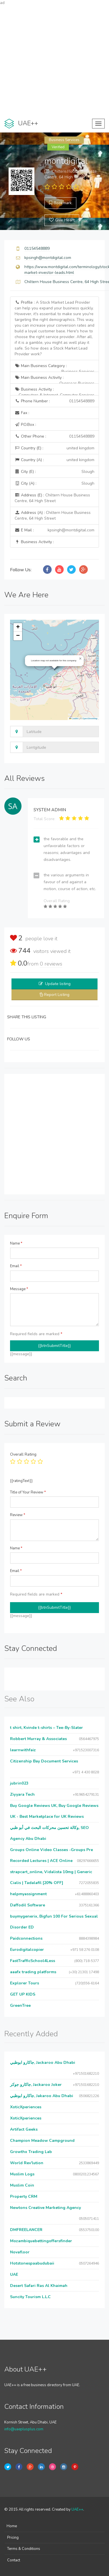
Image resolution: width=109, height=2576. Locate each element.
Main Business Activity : (54, 379)
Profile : (54, 328)
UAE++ (77, 2509)
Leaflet (73, 718)
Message (19, 1289)
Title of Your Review (28, 1492)
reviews (51, 963)
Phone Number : (54, 401)
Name (16, 1243)
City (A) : (54, 483)
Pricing (13, 2537)
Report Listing (56, 994)
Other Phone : (54, 436)
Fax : (22, 413)
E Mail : (54, 530)
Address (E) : (52, 498)
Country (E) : (54, 448)
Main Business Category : (54, 367)
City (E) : (54, 472)
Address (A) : (53, 515)
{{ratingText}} (21, 1480)
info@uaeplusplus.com (23, 2429)
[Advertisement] (54, 60)
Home (12, 2526)
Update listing (58, 983)
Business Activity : (54, 391)
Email (16, 1266)
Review (17, 1515)
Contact (13, 2560)
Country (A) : (54, 460)
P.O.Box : (25, 424)
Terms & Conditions (23, 2548)
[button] (80, 658)
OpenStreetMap (90, 718)
